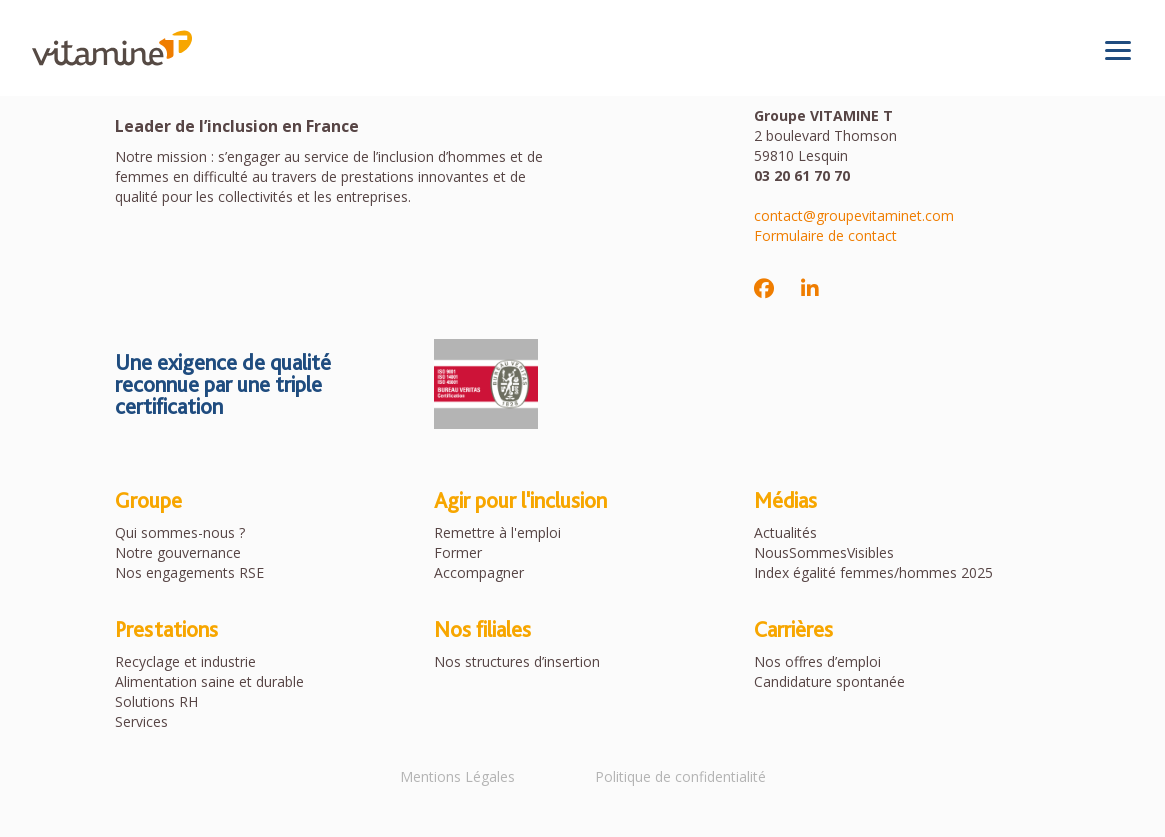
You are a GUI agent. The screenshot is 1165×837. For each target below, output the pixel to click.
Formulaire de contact (825, 235)
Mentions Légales (457, 776)
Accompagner (479, 572)
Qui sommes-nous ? (180, 532)
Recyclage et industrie (185, 661)
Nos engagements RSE (189, 572)
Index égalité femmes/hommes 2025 (873, 572)
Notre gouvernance (178, 552)
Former (458, 552)
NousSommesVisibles (824, 552)
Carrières (793, 629)
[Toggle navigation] (1118, 50)
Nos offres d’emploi (817, 661)
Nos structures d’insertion (517, 661)
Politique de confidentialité (680, 776)
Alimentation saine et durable (209, 681)
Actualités (785, 532)
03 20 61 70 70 (802, 175)
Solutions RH (156, 701)
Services (141, 721)
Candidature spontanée (829, 681)
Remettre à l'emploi (497, 532)
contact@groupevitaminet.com (854, 215)
